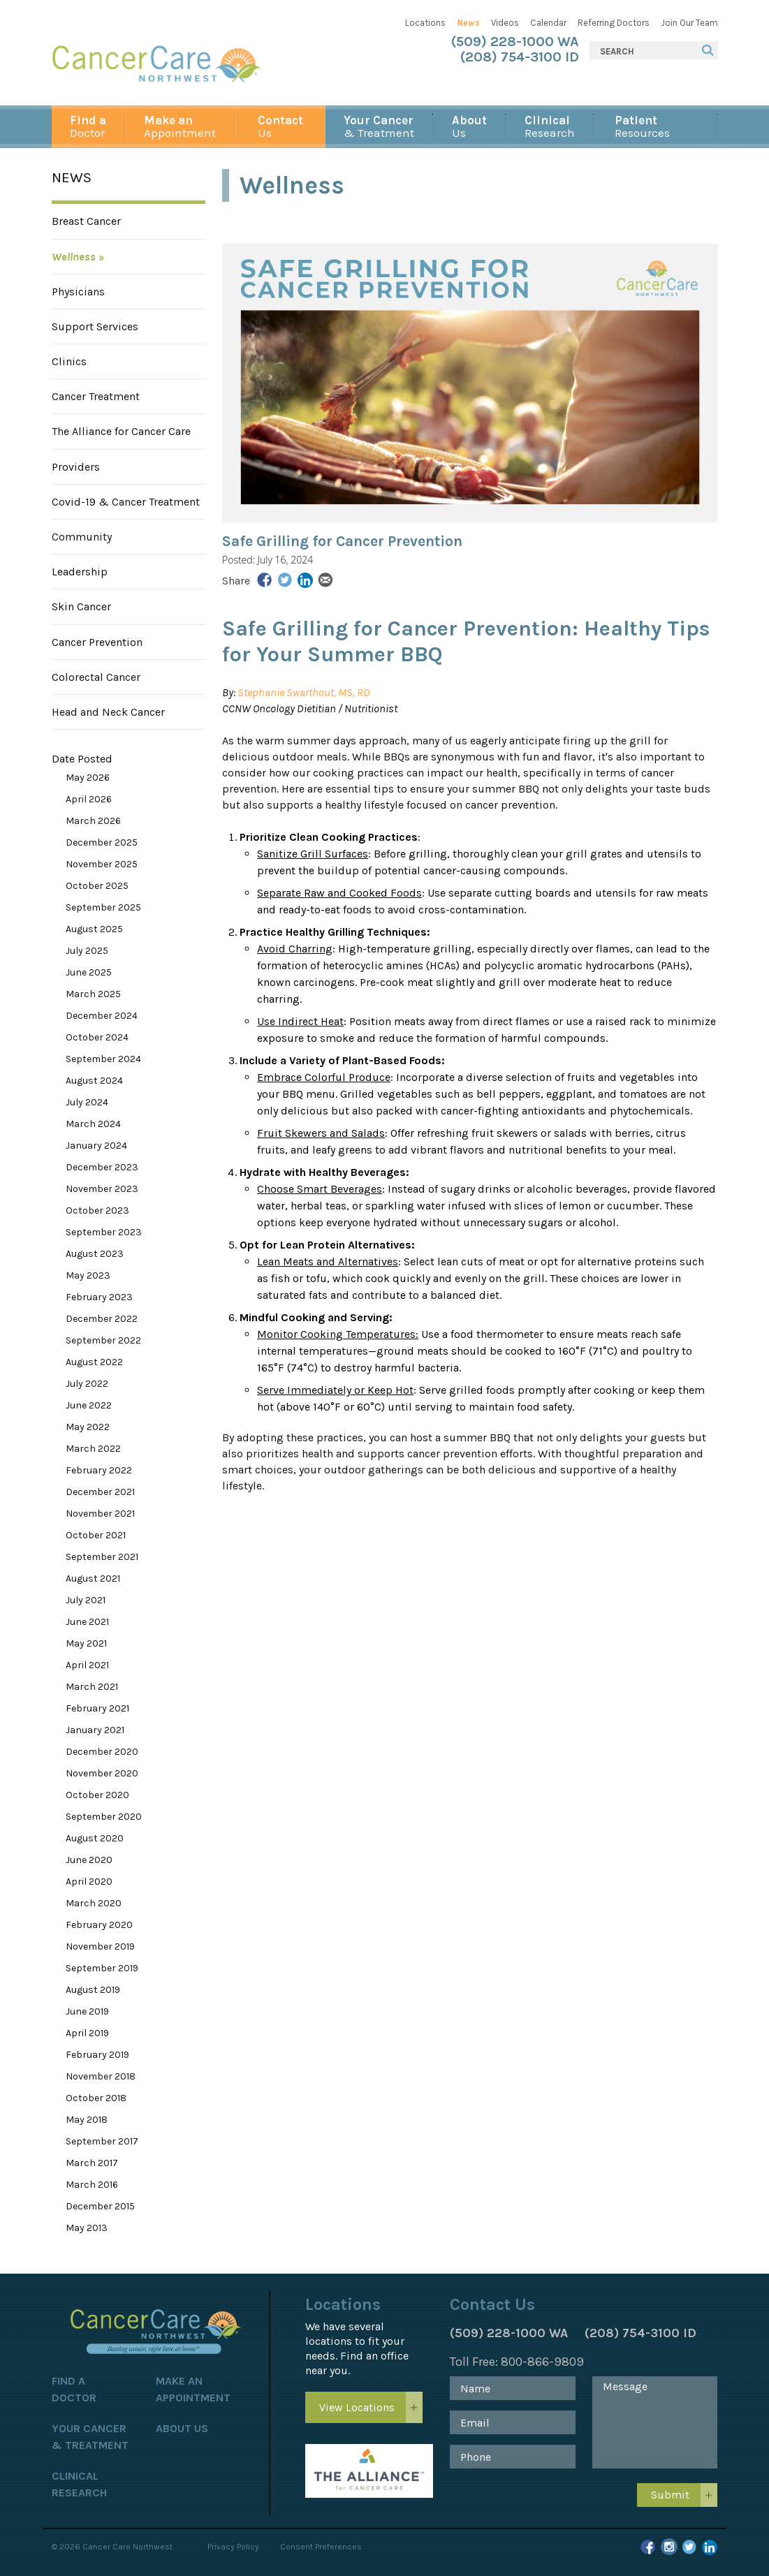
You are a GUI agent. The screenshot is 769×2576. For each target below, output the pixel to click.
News (468, 22)
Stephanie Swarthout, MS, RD (303, 692)
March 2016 (92, 2185)
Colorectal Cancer (96, 677)
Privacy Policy (233, 2547)
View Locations (357, 2407)
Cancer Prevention (97, 642)
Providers (76, 466)
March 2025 (93, 994)
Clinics (69, 361)
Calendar (548, 22)
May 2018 (87, 2120)
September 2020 (104, 1817)
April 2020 (89, 1881)
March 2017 (92, 2163)
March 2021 (92, 1687)
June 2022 (89, 1405)
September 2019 (102, 1968)
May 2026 (88, 777)
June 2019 (87, 2011)
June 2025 (89, 972)
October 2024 (97, 1037)
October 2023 (97, 1210)
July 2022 (87, 1384)
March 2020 (94, 1903)
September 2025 (103, 907)
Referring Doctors (614, 22)
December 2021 (100, 1492)
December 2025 (102, 842)
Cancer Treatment (96, 396)
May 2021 (86, 1643)
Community (82, 536)
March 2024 (93, 1124)
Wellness (74, 256)
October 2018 (96, 2098)
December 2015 (100, 2206)
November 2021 (100, 1513)
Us (280, 126)
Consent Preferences (321, 2547)
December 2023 (102, 1167)
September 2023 (104, 1232)
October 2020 (97, 1795)
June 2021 (87, 1622)
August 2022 (94, 1362)
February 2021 (97, 1708)
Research (550, 126)
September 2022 (103, 1340)
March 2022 (93, 1449)
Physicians (78, 291)
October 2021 (96, 1535)
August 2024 (94, 1081)
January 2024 (96, 1145)
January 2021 (95, 1730)
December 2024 (102, 1016)
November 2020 (102, 1773)
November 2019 (100, 1946)
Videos (505, 22)
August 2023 (95, 1254)
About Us (182, 2428)
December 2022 (102, 1319)
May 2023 (88, 1275)
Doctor (88, 126)
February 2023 (99, 1297)
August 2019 (93, 1990)
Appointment (180, 126)
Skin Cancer (81, 606)
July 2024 (87, 1102)
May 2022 (88, 1427)
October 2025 (97, 886)
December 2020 (102, 1752)
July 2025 (87, 951)
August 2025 (94, 929)
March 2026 (93, 821)
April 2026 (89, 799)
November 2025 (102, 864)
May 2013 (87, 2228)
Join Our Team (689, 22)
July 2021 (85, 1600)
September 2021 (102, 1557)
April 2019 (87, 2033)
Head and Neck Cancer (108, 712)
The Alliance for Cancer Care (121, 431)
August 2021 (93, 1578)
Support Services (95, 326)
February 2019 (97, 2055)
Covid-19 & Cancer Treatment (126, 501)
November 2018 (101, 2076)
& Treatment (379, 126)
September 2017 (102, 2141)
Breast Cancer (86, 221)
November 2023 (102, 1189)
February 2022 (99, 1470)
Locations (425, 22)
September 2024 (103, 1059)
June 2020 (89, 1860)
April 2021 (87, 1665)
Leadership (80, 571)
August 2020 (95, 1838)
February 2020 (99, 1925)
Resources (642, 126)
